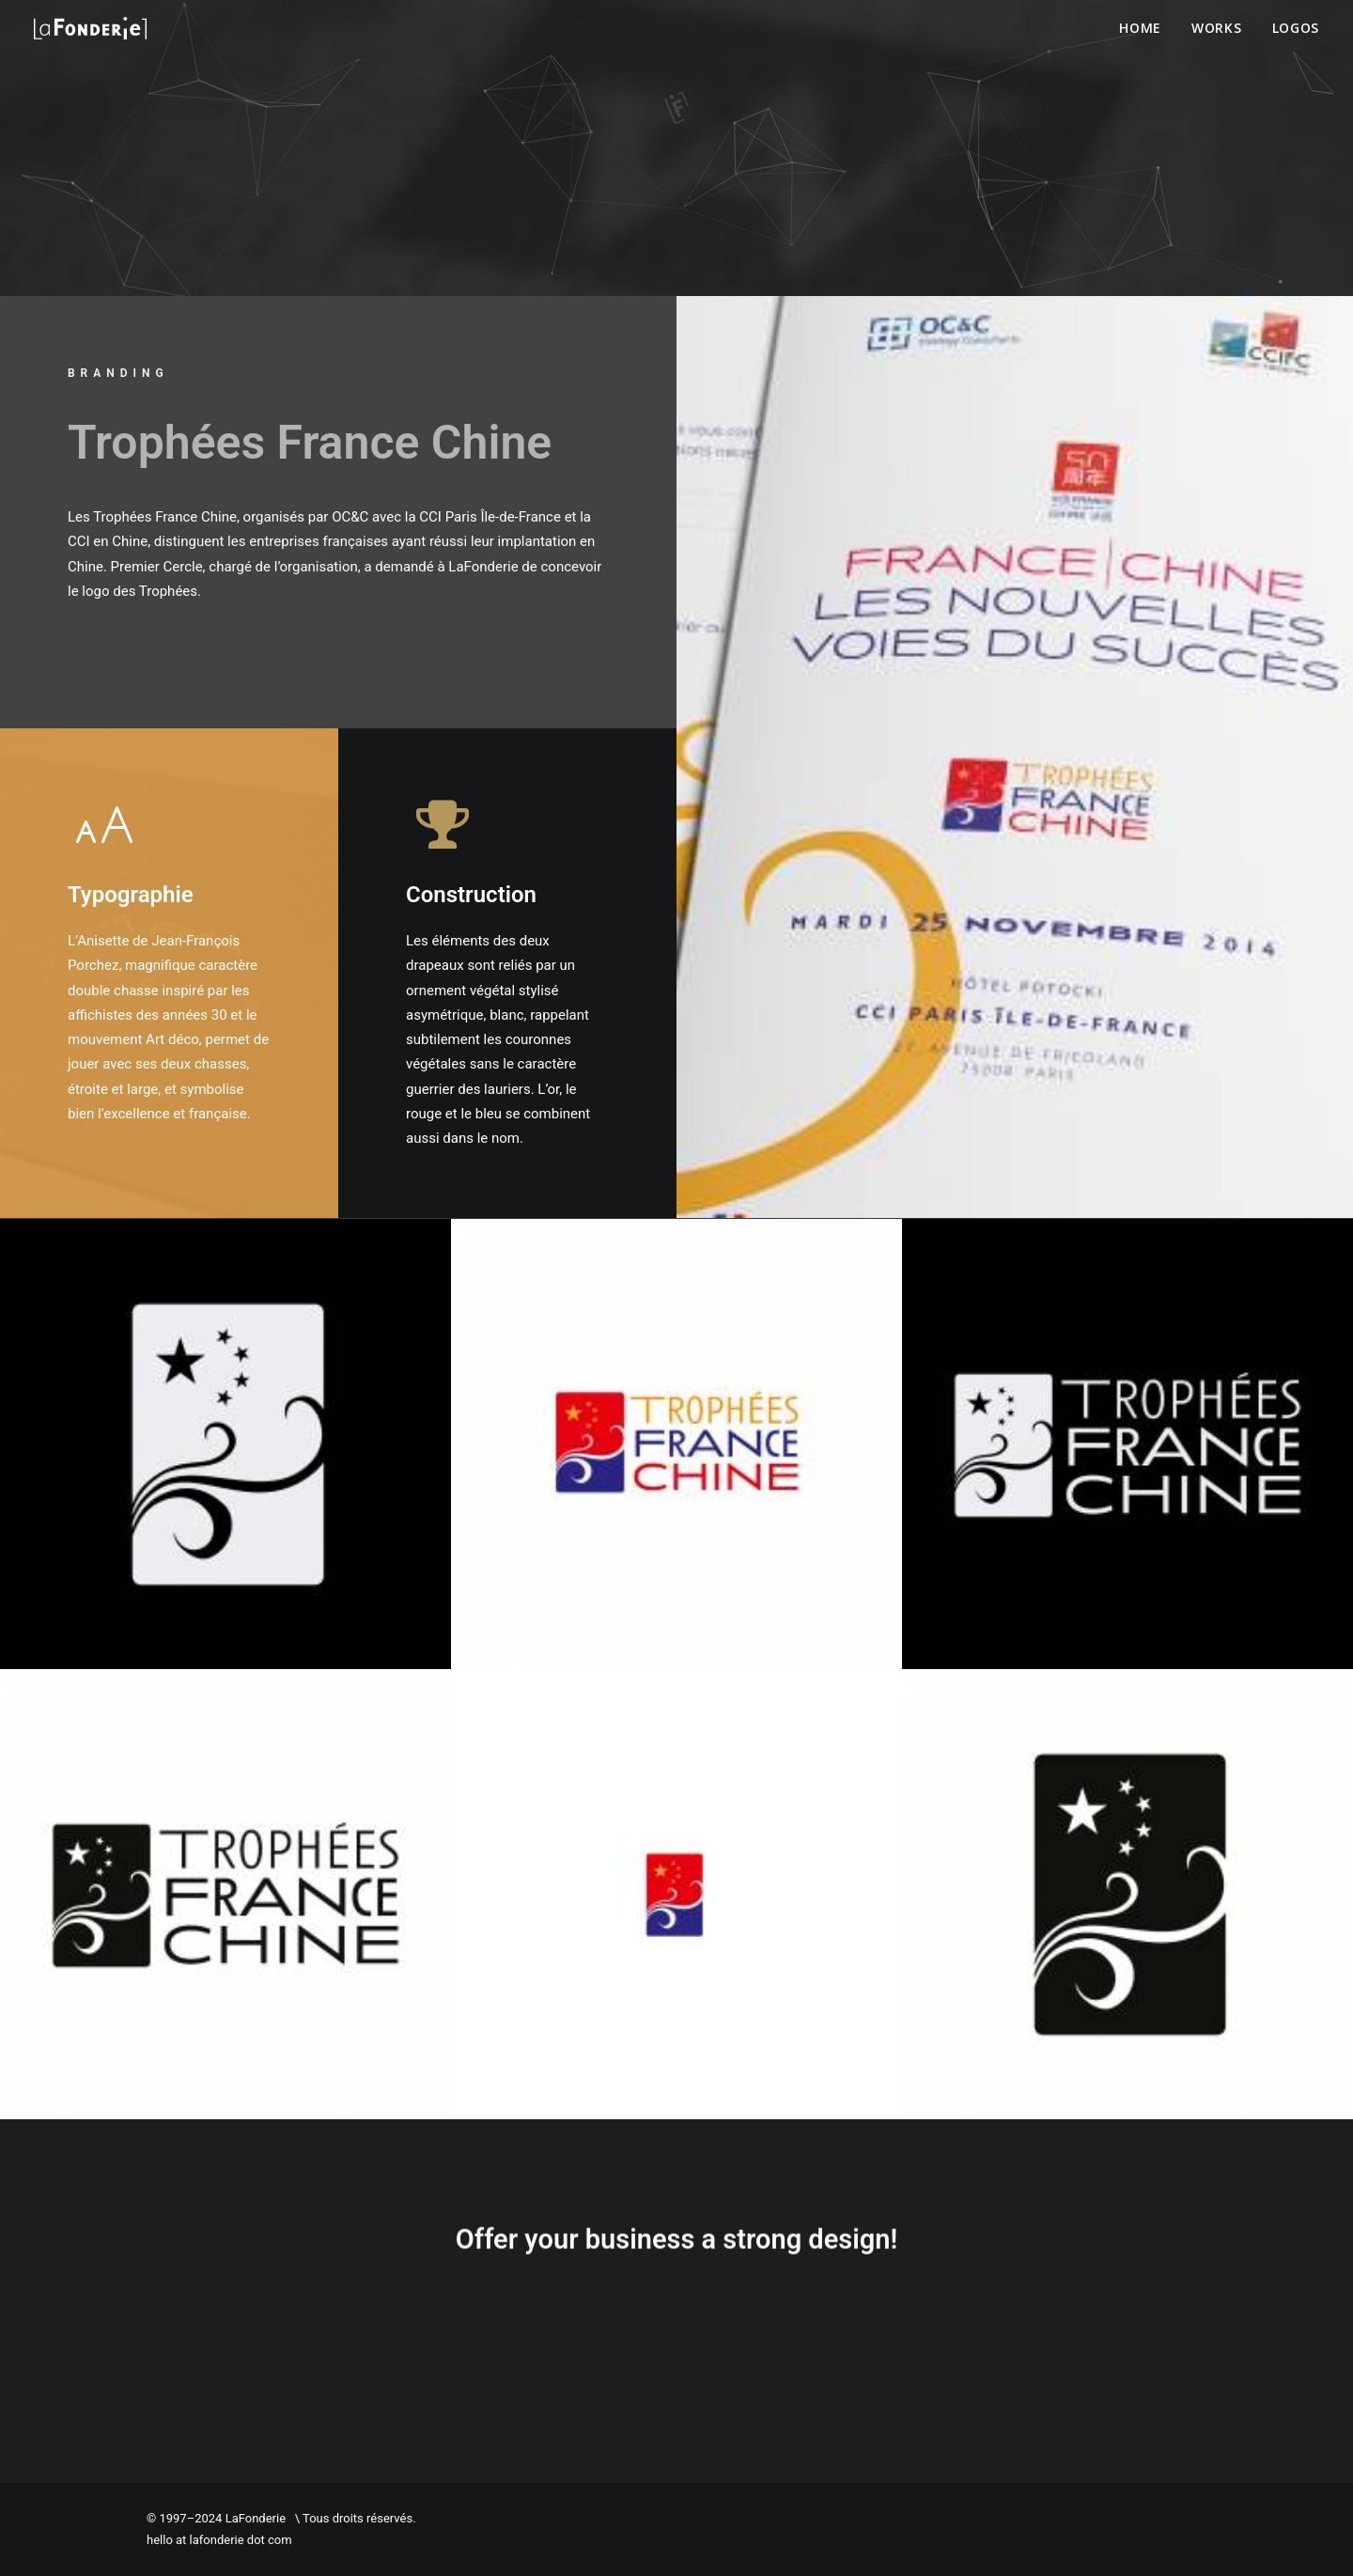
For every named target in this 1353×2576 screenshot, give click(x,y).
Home (1140, 28)
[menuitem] (1146, 28)
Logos (1296, 28)
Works (1216, 28)
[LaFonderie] (90, 28)
